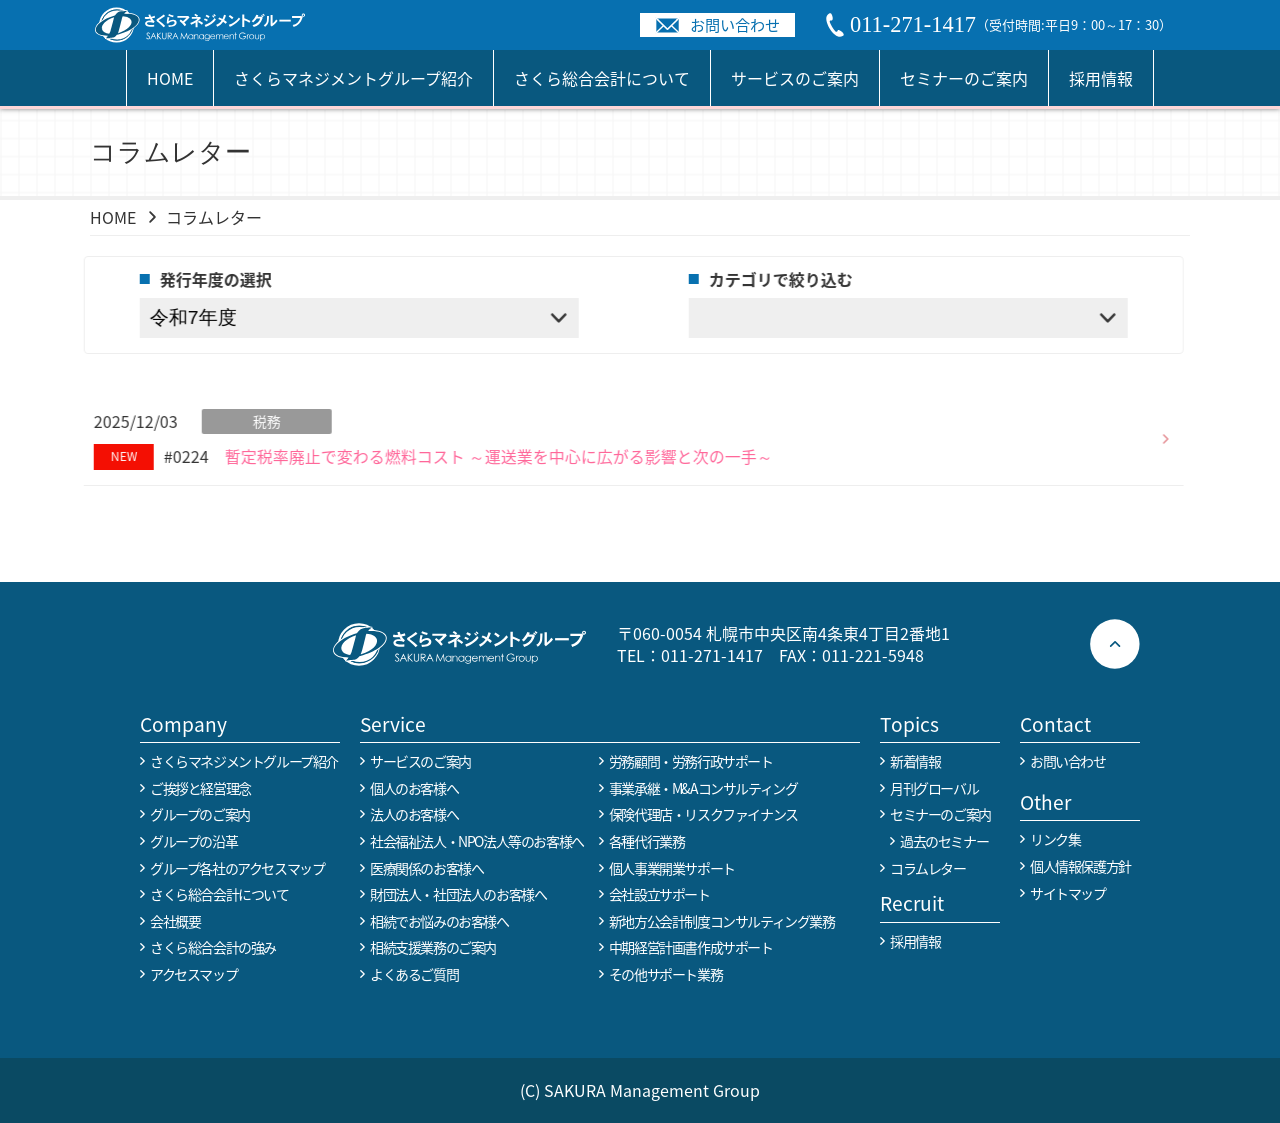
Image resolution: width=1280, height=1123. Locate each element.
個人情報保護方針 (1080, 866)
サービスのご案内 (795, 78)
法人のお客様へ (414, 814)
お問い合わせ (735, 24)
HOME (170, 78)
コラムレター (928, 868)
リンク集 (1055, 839)
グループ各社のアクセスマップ (237, 868)
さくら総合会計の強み (213, 947)
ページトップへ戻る (1115, 644)
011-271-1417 (712, 655)
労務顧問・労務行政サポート (691, 761)
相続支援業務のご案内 (433, 947)
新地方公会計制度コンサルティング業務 (722, 921)
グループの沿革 (193, 841)
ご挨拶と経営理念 (200, 788)
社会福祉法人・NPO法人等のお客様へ (477, 841)
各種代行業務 (647, 841)
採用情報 (1101, 78)
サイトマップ (1068, 893)
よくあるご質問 (414, 974)
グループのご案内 (200, 814)
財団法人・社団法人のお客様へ (458, 894)
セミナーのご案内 (964, 78)
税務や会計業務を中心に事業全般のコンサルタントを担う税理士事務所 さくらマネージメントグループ (211, 25)
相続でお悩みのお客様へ (439, 921)
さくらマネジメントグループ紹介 (353, 78)
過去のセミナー (944, 841)
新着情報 (915, 761)
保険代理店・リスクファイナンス (703, 814)
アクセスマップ (193, 974)
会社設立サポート (659, 894)
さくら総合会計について (602, 78)
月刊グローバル (934, 788)
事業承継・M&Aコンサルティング (703, 788)
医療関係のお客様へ (426, 868)
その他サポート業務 (665, 974)
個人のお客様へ (414, 788)
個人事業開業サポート (672, 868)
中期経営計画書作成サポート (691, 947)
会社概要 (175, 921)
